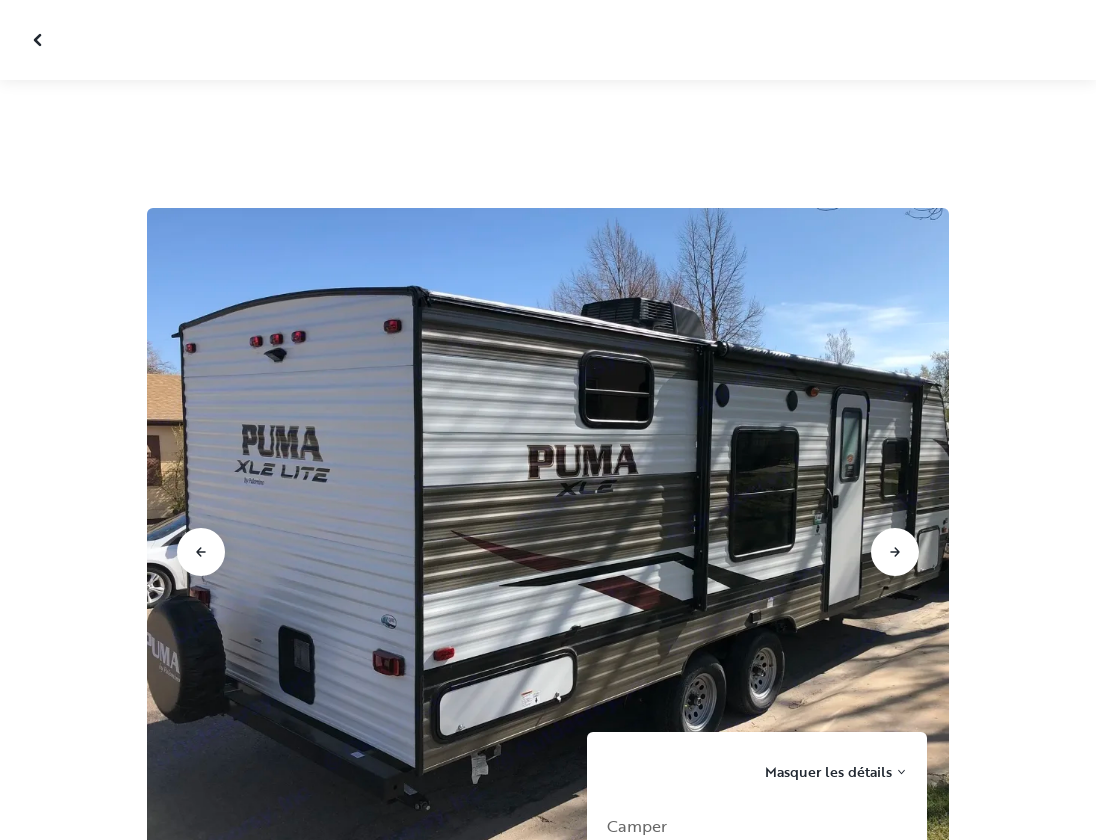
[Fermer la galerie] (40, 40)
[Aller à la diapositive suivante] (895, 552)
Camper (637, 826)
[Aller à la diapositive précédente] (201, 552)
